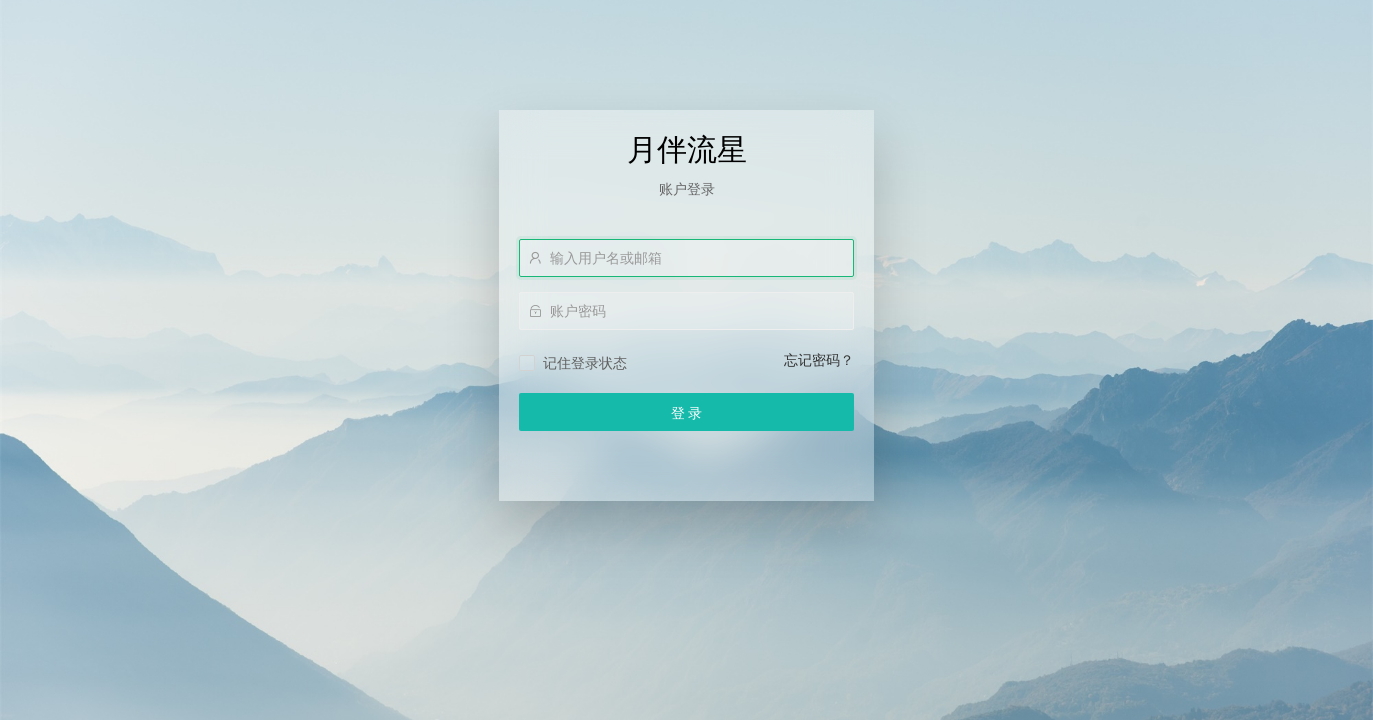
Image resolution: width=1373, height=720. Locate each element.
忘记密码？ (819, 360)
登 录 (687, 413)
